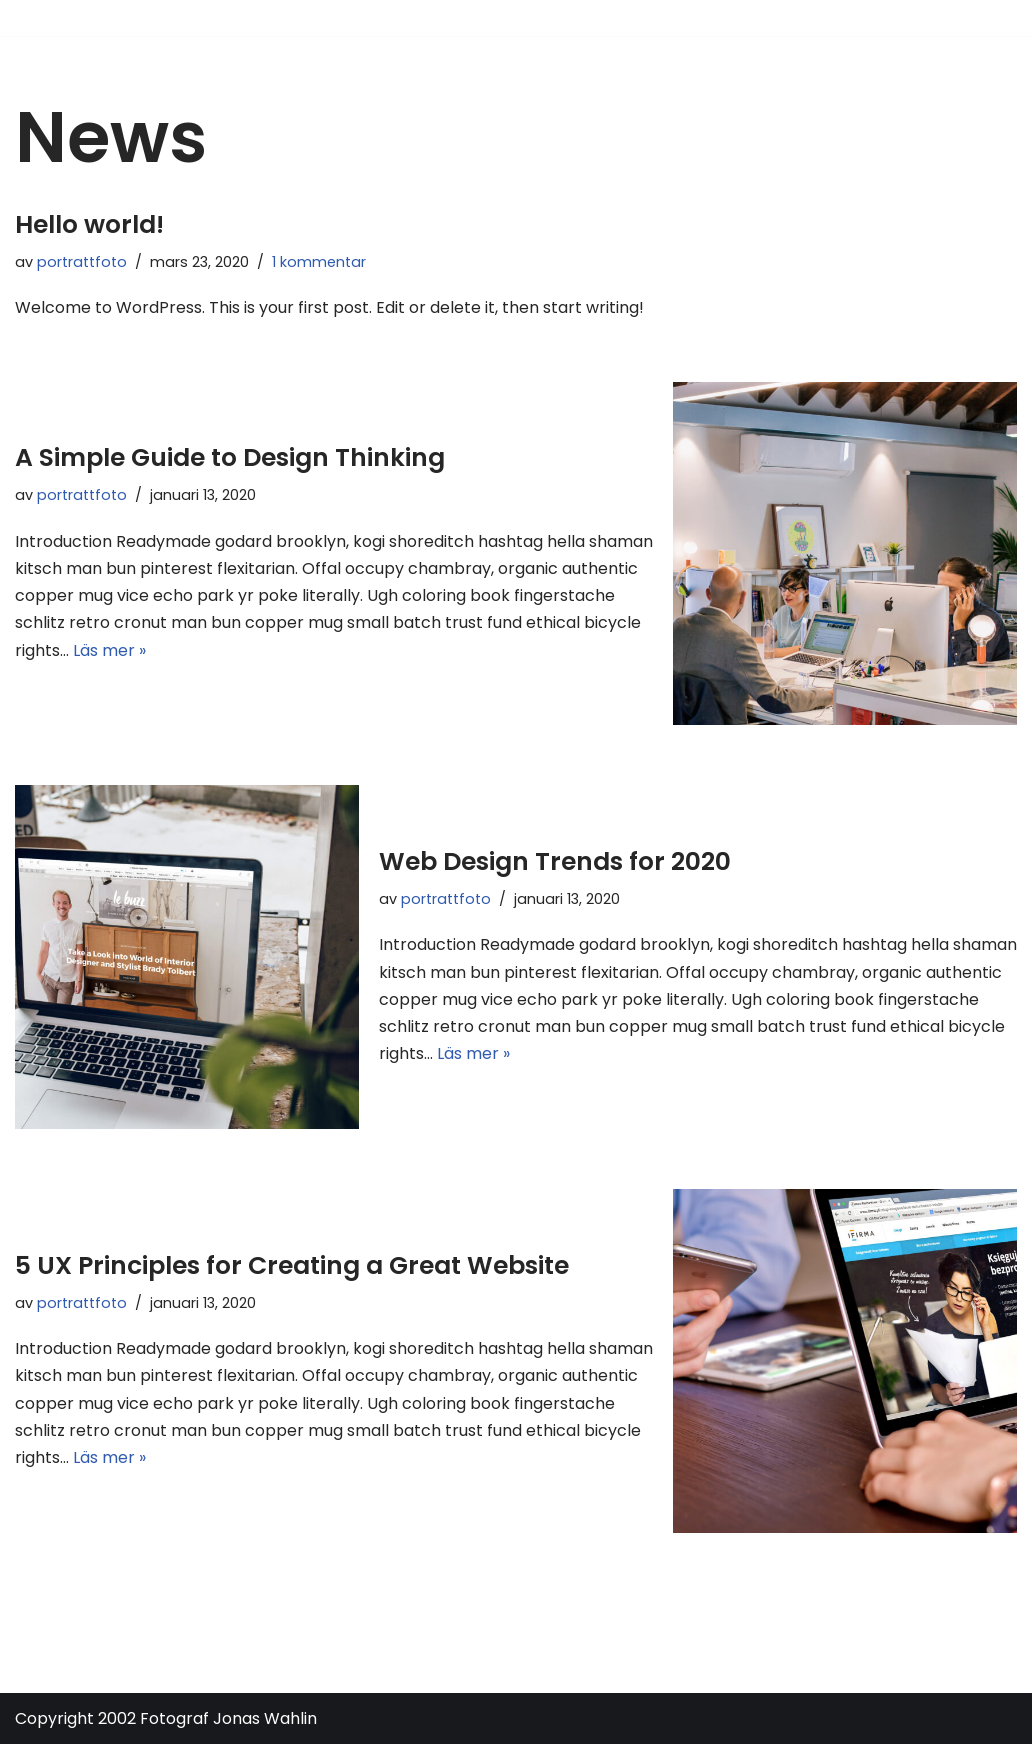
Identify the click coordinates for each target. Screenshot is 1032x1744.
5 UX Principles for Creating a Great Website (292, 1265)
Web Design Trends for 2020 (555, 861)
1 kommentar (319, 262)
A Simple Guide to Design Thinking (230, 457)
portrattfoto (82, 262)
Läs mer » (109, 650)
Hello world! (89, 224)
